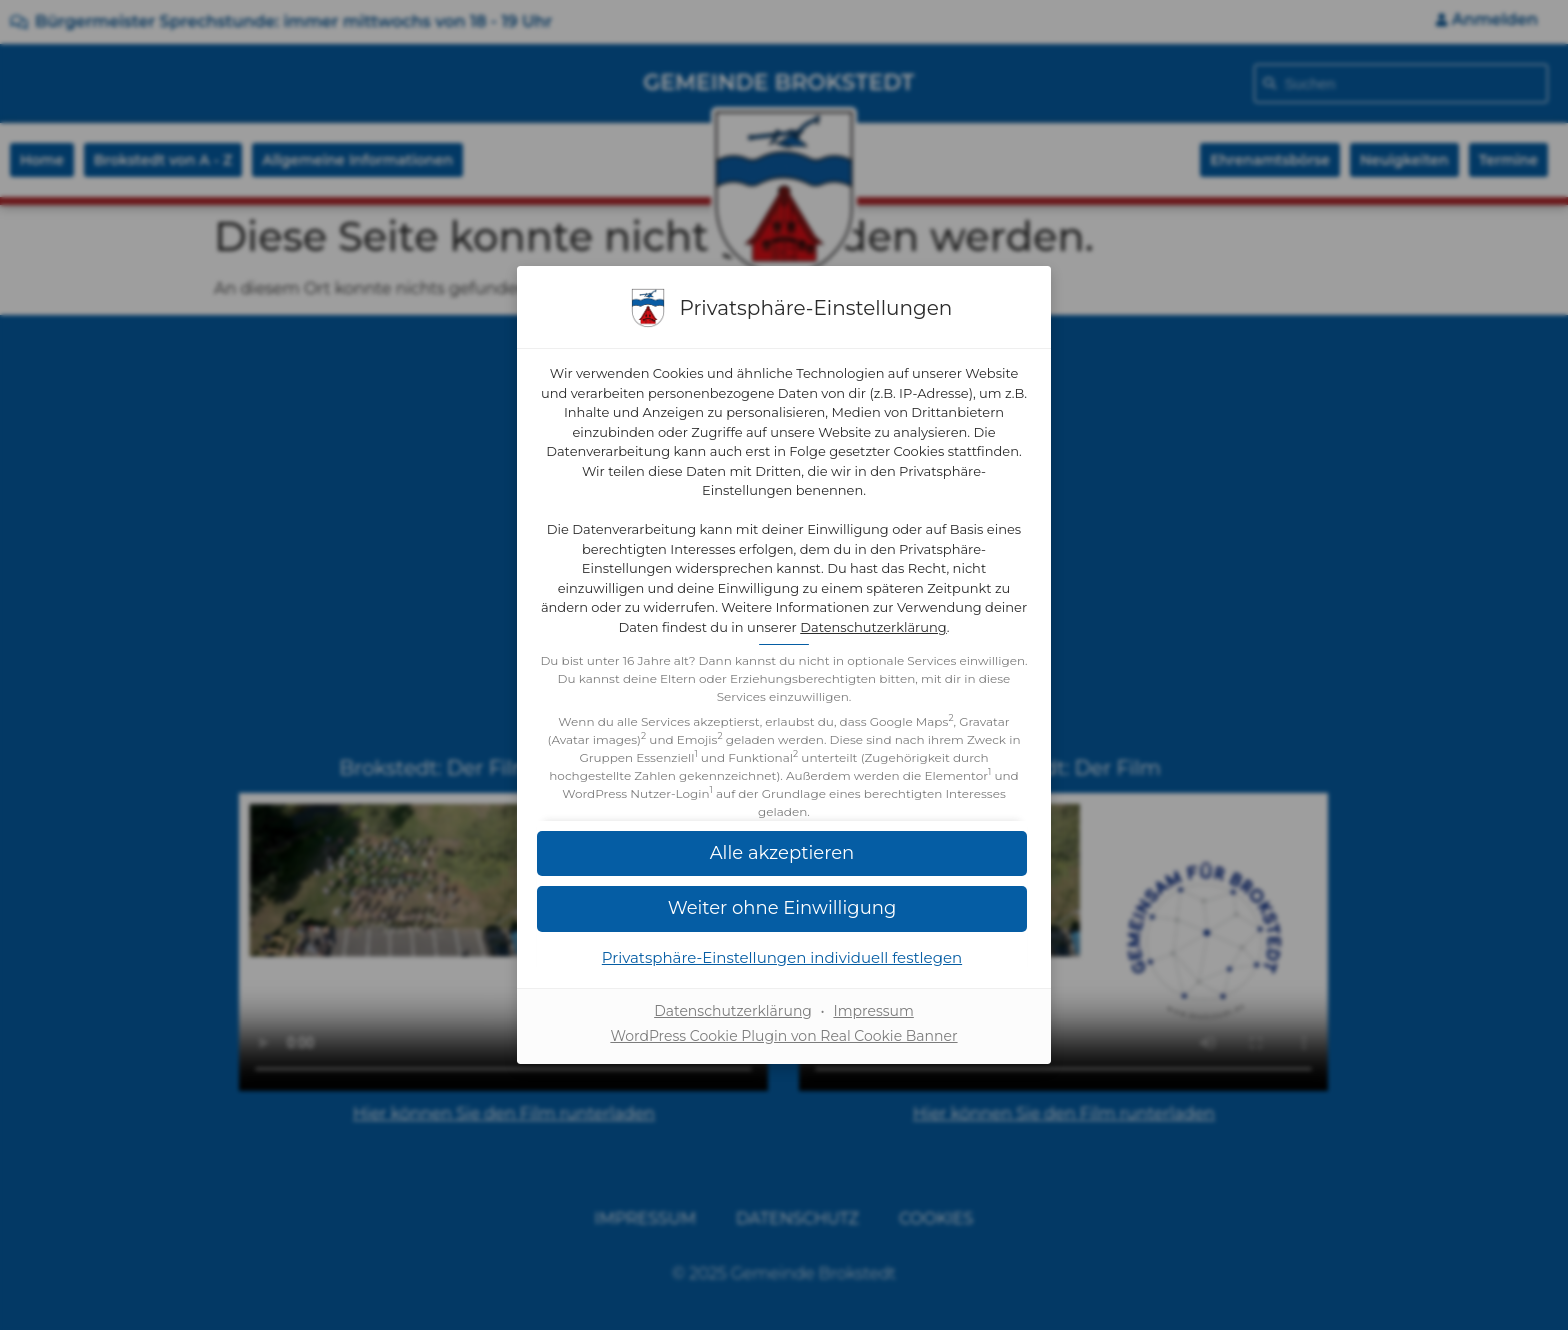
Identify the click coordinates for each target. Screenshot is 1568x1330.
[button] (784, 908)
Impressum (873, 1011)
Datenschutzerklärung (873, 627)
